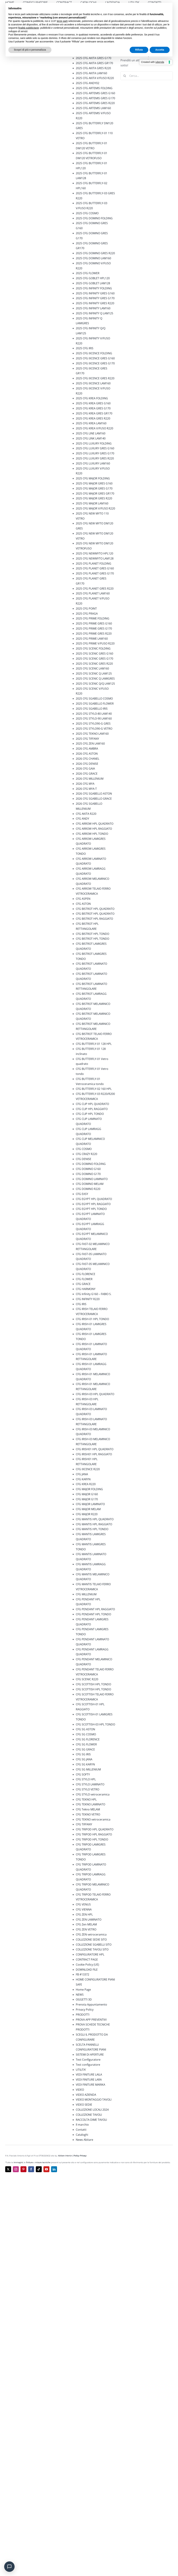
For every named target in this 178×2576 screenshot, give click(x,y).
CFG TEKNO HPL (86, 1799)
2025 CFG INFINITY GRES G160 (95, 293)
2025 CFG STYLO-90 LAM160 (94, 718)
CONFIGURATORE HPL (90, 1954)
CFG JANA (82, 1474)
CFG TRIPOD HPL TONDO (92, 1839)
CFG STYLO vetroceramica (93, 1794)
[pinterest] (23, 2169)
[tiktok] (39, 2169)
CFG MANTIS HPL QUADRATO (95, 1519)
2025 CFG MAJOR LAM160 (92, 503)
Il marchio (82, 2124)
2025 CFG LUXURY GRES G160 (95, 448)
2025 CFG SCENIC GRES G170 (94, 658)
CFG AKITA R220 (86, 814)
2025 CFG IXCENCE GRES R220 (95, 378)
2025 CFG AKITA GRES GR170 (94, 63)
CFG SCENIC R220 (87, 1679)
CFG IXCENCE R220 (88, 1469)
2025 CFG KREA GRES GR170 (94, 413)
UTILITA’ (81, 2070)
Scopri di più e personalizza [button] (30, 49)
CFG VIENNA (84, 1909)
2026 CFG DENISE (87, 764)
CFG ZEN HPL (84, 1914)
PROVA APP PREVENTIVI (91, 2020)
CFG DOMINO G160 (88, 1169)
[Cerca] (124, 75)
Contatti (81, 2130)
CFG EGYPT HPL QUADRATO (94, 1199)
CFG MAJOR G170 (87, 1499)
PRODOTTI (82, 2014)
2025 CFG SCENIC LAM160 (92, 668)
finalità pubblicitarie (28, 27)
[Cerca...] (146, 75)
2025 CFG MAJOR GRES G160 (94, 483)
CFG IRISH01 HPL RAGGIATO (94, 1454)
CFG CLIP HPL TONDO (90, 1114)
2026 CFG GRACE (87, 773)
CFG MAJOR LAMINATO (90, 1504)
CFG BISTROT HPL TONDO (92, 934)
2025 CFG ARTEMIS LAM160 (93, 108)
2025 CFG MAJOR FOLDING (93, 478)
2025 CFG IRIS (84, 348)
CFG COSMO (84, 1149)
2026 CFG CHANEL (87, 759)
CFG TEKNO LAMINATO (90, 1804)
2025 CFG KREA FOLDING (92, 398)
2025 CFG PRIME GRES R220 (94, 633)
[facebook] (31, 2169)
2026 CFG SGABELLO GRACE (94, 799)
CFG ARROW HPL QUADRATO (94, 824)
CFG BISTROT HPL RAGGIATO (94, 919)
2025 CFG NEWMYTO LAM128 (95, 558)
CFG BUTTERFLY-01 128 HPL (94, 1044)
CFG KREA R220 (86, 1484)
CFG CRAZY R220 (86, 1154)
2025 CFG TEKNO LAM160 (92, 734)
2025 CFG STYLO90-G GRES (93, 723)
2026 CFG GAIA (85, 768)
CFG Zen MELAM (86, 1924)
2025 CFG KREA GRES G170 (93, 408)
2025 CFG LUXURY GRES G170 (95, 453)
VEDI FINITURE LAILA (89, 2074)
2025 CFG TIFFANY (87, 739)
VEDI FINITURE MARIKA (90, 2085)
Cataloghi (82, 2135)
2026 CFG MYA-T (86, 789)
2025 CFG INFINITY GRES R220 (95, 303)
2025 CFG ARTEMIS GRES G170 (95, 98)
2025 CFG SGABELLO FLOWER (95, 703)
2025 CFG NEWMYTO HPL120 (94, 553)
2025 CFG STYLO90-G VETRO (94, 728)
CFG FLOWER (84, 1279)
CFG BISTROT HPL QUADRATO (95, 909)
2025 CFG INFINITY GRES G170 (95, 298)
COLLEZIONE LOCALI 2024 (92, 2110)
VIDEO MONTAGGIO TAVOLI (93, 2099)
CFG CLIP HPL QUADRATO (92, 1104)
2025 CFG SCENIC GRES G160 (94, 653)
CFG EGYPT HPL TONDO (91, 1209)
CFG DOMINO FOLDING (91, 1164)
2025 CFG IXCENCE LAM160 (93, 383)
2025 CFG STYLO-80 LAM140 (94, 714)
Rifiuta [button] (139, 49)
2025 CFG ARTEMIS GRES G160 (95, 93)
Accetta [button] (159, 49)
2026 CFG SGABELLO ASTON (94, 793)
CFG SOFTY (83, 1774)
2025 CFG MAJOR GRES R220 (94, 498)
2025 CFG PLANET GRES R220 (95, 588)
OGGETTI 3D (84, 1999)
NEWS (80, 1995)
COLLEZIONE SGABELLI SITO (93, 1944)
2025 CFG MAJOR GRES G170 (94, 488)
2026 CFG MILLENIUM (89, 779)
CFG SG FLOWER (86, 1744)
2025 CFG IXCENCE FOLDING (94, 353)
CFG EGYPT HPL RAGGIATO (93, 1204)
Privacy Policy (85, 2009)
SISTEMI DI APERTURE (90, 2054)
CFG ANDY (82, 818)
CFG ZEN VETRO (86, 1929)
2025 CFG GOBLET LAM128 (93, 283)
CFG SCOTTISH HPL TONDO (93, 1684)
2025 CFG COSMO (87, 213)
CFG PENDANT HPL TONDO (93, 1614)
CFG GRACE (83, 1284)
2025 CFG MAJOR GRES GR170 (95, 493)
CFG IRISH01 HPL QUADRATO (94, 1449)
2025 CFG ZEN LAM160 (90, 743)
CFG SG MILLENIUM (88, 1769)
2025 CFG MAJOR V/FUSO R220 (95, 508)
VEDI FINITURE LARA (89, 2079)
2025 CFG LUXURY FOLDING (94, 443)
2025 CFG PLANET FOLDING (93, 563)
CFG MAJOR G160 (87, 1494)
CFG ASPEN (83, 899)
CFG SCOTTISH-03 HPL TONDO (95, 1724)
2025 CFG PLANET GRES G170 (95, 573)
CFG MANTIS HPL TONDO (92, 1529)
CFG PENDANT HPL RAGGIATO (95, 1609)
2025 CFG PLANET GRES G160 (95, 568)
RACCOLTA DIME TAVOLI (91, 2120)
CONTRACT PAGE (87, 1959)
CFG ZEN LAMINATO (88, 1919)
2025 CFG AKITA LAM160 (91, 73)
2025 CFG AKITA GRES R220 (93, 68)
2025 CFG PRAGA (87, 613)
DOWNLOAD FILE (87, 1969)
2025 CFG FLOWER (87, 273)
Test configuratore (88, 2065)
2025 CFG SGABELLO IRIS (92, 709)
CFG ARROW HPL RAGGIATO (94, 829)
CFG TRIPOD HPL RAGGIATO (94, 1834)
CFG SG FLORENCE (88, 1739)
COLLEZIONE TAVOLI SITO (92, 1949)
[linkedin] (54, 2169)
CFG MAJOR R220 (87, 1514)
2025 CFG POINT (86, 608)
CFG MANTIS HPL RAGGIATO (94, 1524)
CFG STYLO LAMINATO (90, 1784)
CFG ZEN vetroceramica (91, 1934)
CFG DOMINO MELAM (89, 1184)
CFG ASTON (83, 904)
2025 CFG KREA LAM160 (91, 423)
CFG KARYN (83, 1479)
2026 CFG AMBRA (87, 748)
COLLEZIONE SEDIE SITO (91, 1939)
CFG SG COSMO (86, 1734)
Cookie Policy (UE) (87, 1964)
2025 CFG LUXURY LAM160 (93, 463)
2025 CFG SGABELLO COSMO (94, 698)
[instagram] (16, 2169)
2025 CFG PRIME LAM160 (92, 638)
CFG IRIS (81, 1304)
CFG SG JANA (84, 1759)
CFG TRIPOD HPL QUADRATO (94, 1829)
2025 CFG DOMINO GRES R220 (95, 253)
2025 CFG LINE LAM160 (90, 433)
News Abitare (84, 2140)
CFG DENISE (83, 1159)
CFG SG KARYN (85, 1764)
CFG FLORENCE (85, 1274)
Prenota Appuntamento (91, 2004)
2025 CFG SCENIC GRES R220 (94, 664)
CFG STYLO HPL (86, 1779)
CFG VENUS (83, 1904)
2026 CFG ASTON (87, 754)
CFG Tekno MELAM (88, 1809)
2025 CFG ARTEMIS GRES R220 (95, 103)
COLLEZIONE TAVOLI (89, 2115)
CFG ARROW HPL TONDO (92, 834)
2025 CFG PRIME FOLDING (92, 618)
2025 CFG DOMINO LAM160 (93, 258)
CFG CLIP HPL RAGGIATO (92, 1109)
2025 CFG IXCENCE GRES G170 (95, 363)
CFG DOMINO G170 (88, 1174)
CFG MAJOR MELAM (88, 1509)
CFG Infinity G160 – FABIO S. (93, 1294)
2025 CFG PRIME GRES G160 (94, 623)
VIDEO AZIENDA (86, 2095)
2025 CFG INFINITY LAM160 (93, 308)
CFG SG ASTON (85, 1729)
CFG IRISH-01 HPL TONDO (92, 1319)
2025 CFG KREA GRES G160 (93, 403)
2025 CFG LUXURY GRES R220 (95, 458)
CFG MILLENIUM (86, 1594)
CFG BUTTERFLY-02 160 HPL (94, 1089)
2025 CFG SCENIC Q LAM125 (94, 673)
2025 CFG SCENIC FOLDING (93, 648)
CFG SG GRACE (85, 1749)
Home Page (83, 1989)
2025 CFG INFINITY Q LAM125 (94, 313)
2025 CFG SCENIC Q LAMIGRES (95, 678)
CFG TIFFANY (84, 1824)
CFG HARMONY (85, 1289)
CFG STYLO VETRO (87, 1789)
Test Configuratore (88, 2059)
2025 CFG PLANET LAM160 (93, 593)
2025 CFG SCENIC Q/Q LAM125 (95, 683)
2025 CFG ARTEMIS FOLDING (94, 88)
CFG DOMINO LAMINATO (92, 1179)
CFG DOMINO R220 (88, 1189)
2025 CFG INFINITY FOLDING (94, 288)
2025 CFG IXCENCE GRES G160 (95, 358)
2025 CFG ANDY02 (87, 83)
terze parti (62, 21)
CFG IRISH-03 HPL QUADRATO (95, 1394)
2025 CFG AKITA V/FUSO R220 (95, 78)
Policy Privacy (79, 2155)
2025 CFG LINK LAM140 (91, 438)
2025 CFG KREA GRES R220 (93, 418)
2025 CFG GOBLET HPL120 (93, 278)
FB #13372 (82, 1974)
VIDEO (80, 2090)
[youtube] (46, 2169)
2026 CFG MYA (85, 784)
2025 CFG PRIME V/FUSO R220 (95, 643)
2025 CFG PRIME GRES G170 (94, 628)
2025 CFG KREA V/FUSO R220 (94, 428)
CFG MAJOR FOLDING (89, 1489)
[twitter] (8, 2169)
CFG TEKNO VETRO (88, 1814)
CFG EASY (82, 1194)
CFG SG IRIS (83, 1754)
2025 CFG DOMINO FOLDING (94, 218)
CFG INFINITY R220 (88, 1299)
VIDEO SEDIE (84, 2104)
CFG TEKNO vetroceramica (93, 1819)
